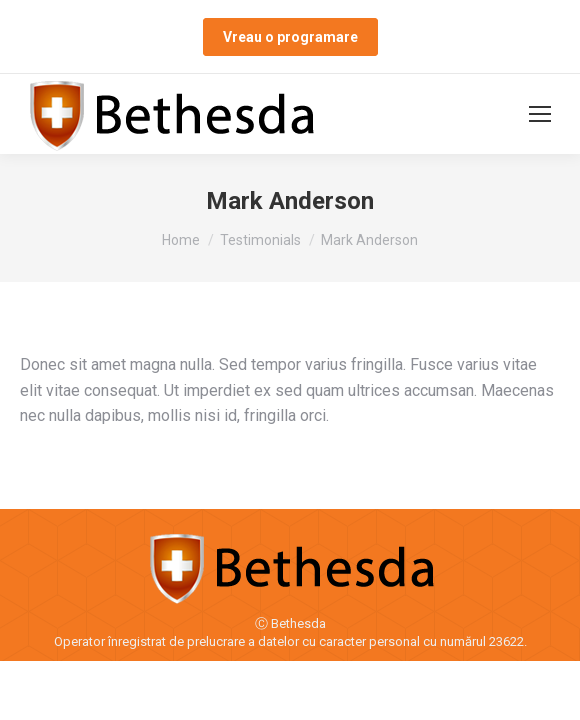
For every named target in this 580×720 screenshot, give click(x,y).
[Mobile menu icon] (540, 114)
